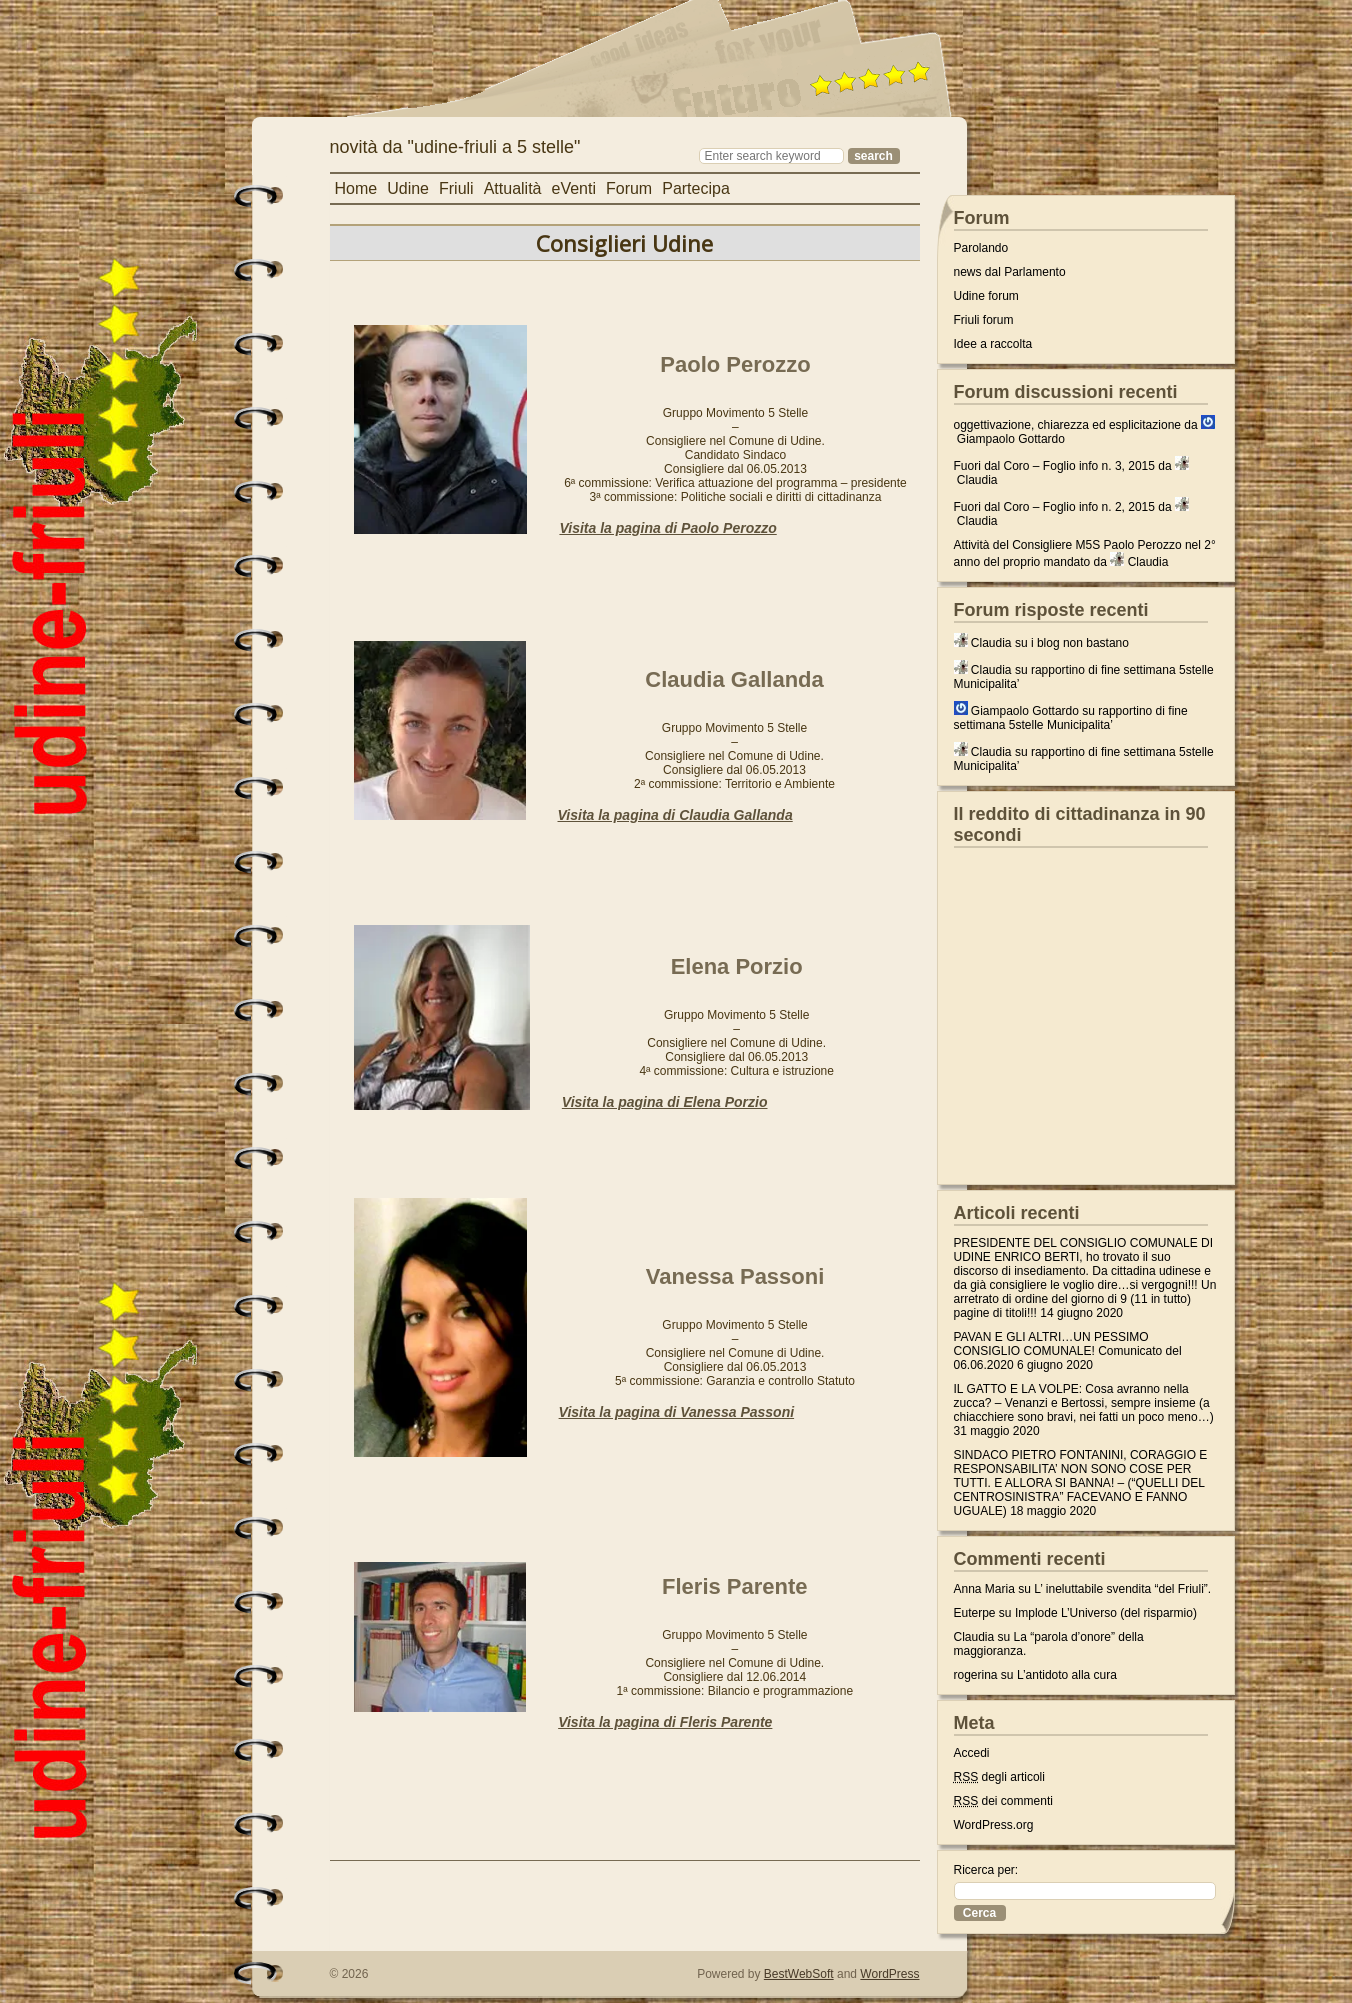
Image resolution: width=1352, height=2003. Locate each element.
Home (356, 188)
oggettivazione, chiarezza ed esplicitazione (1067, 425)
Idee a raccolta (993, 344)
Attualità (513, 188)
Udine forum (986, 296)
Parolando (981, 248)
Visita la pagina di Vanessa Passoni (677, 1412)
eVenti (573, 188)
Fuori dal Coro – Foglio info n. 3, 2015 (1054, 466)
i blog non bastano (1080, 643)
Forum (629, 188)
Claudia (977, 480)
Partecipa (696, 188)
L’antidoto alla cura (1067, 1675)
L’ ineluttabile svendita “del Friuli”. (1122, 1589)
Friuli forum (984, 320)
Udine (408, 188)
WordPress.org (994, 1825)
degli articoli (999, 1777)
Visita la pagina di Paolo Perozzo (667, 528)
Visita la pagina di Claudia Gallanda (675, 815)
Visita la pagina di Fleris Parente (665, 1722)
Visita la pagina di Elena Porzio (665, 1102)
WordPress (889, 1974)
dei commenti (1003, 1801)
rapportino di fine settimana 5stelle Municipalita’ (1071, 718)
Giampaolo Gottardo (1011, 439)
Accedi (972, 1753)
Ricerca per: (986, 1870)
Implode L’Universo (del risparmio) (1106, 1613)
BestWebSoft (799, 1974)
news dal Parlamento (1010, 272)
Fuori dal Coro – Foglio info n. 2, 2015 (1054, 507)
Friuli (456, 188)
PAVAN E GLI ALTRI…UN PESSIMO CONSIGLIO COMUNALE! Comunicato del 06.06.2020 (1068, 1351)
